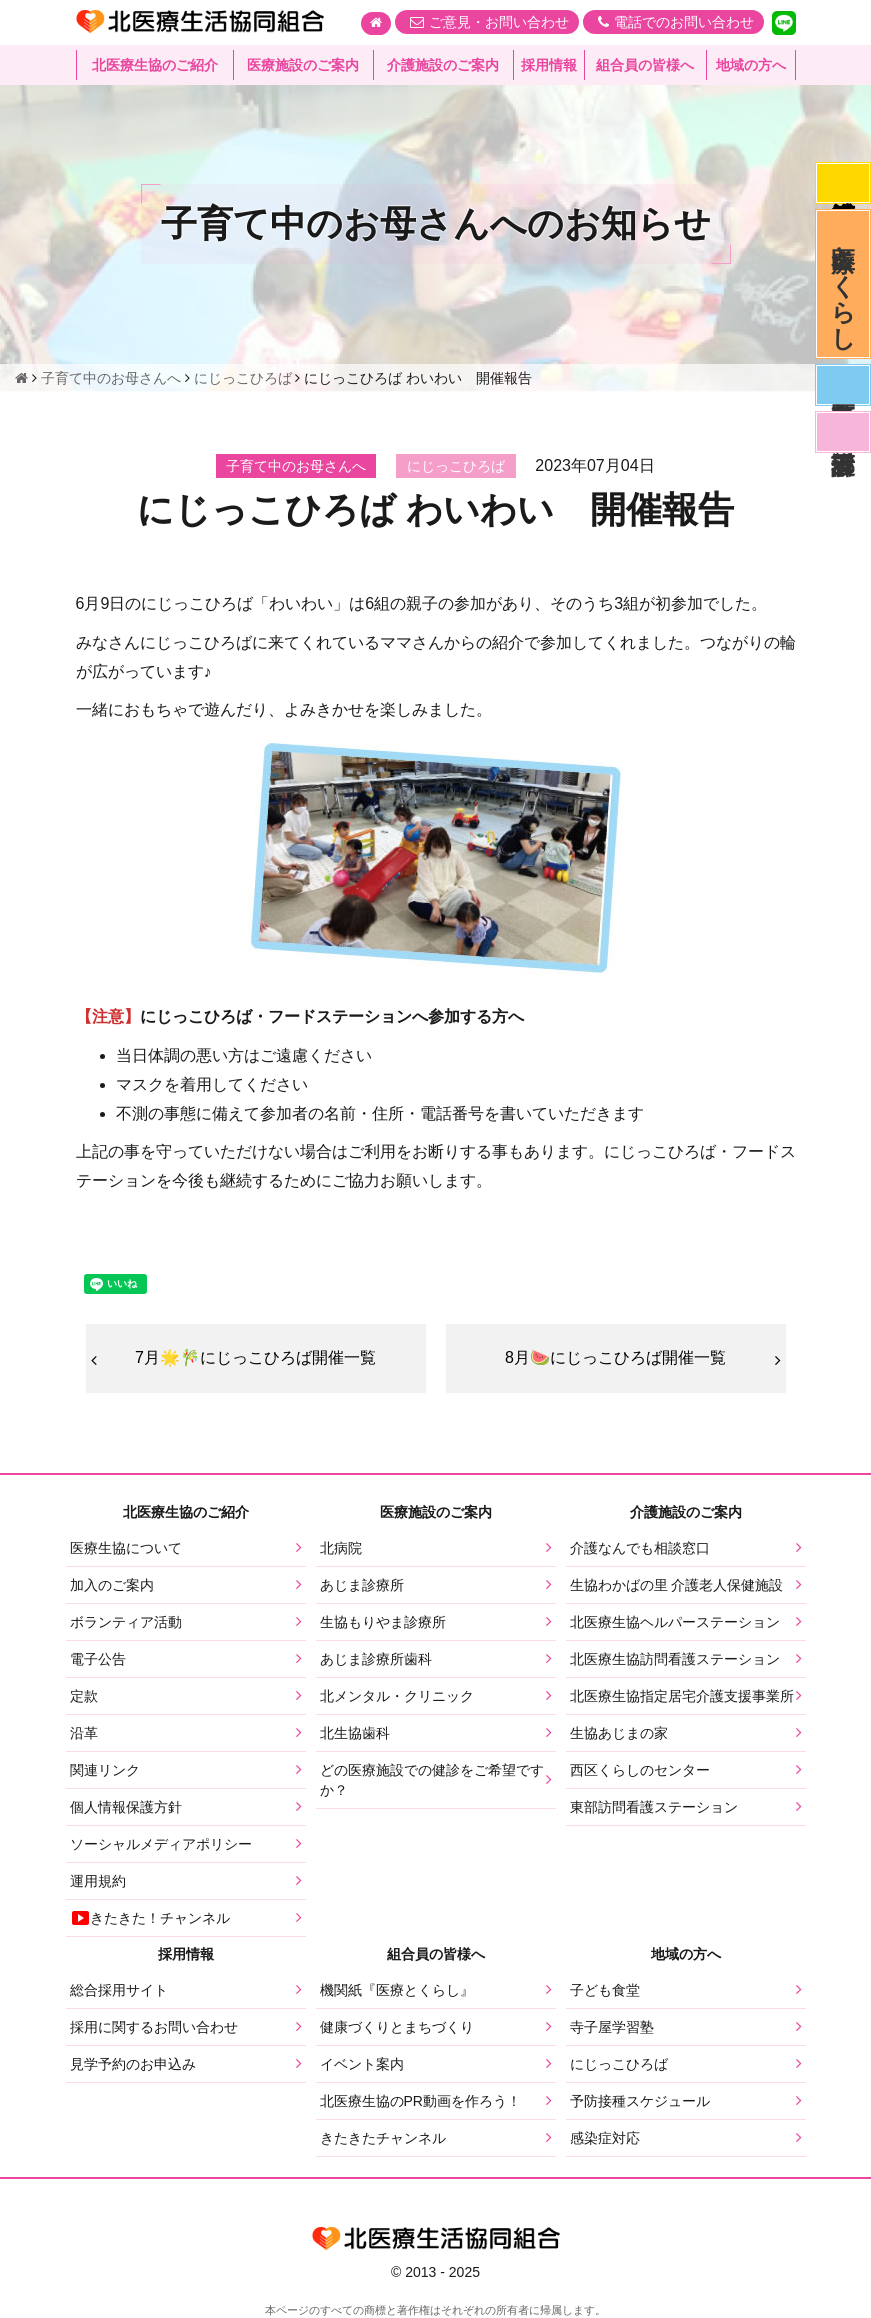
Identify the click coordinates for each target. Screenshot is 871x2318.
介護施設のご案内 (443, 65)
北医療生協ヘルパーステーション (675, 1622)
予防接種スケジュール (640, 2101)
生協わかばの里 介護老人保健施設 (677, 1585)
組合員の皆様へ (645, 65)
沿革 (84, 1733)
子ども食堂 (605, 1990)
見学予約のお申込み (133, 2064)
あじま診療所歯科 (376, 1659)
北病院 (341, 1548)
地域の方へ (751, 65)
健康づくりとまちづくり (397, 2027)
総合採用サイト (119, 1990)
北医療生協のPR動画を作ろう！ (420, 2101)
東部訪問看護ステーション (654, 1807)
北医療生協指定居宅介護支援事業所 (682, 1696)
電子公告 (98, 1659)
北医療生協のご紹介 (155, 65)
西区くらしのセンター (640, 1770)
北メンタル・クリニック (397, 1696)
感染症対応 (843, 183)
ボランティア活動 (126, 1622)
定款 (84, 1696)
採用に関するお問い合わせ (154, 2027)
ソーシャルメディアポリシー (161, 1844)
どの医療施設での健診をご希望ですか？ (432, 1780)
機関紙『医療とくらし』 (397, 1990)
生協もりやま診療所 (383, 1622)
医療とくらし (843, 284)
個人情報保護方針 (126, 1807)
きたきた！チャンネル (150, 1918)
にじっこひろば (619, 2064)
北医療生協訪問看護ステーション (675, 1659)
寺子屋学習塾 (612, 2027)
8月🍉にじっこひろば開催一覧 (615, 1357)
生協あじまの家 (619, 1733)
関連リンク (105, 1770)
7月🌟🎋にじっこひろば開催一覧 (255, 1357)
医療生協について (126, 1548)
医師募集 (843, 385)
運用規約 (98, 1881)
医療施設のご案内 (303, 65)
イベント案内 (362, 2064)
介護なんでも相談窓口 (640, 1548)
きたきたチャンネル (383, 2138)
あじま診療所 (362, 1585)
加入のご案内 (112, 1585)
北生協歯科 (355, 1733)
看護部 (843, 432)
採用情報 (549, 65)
